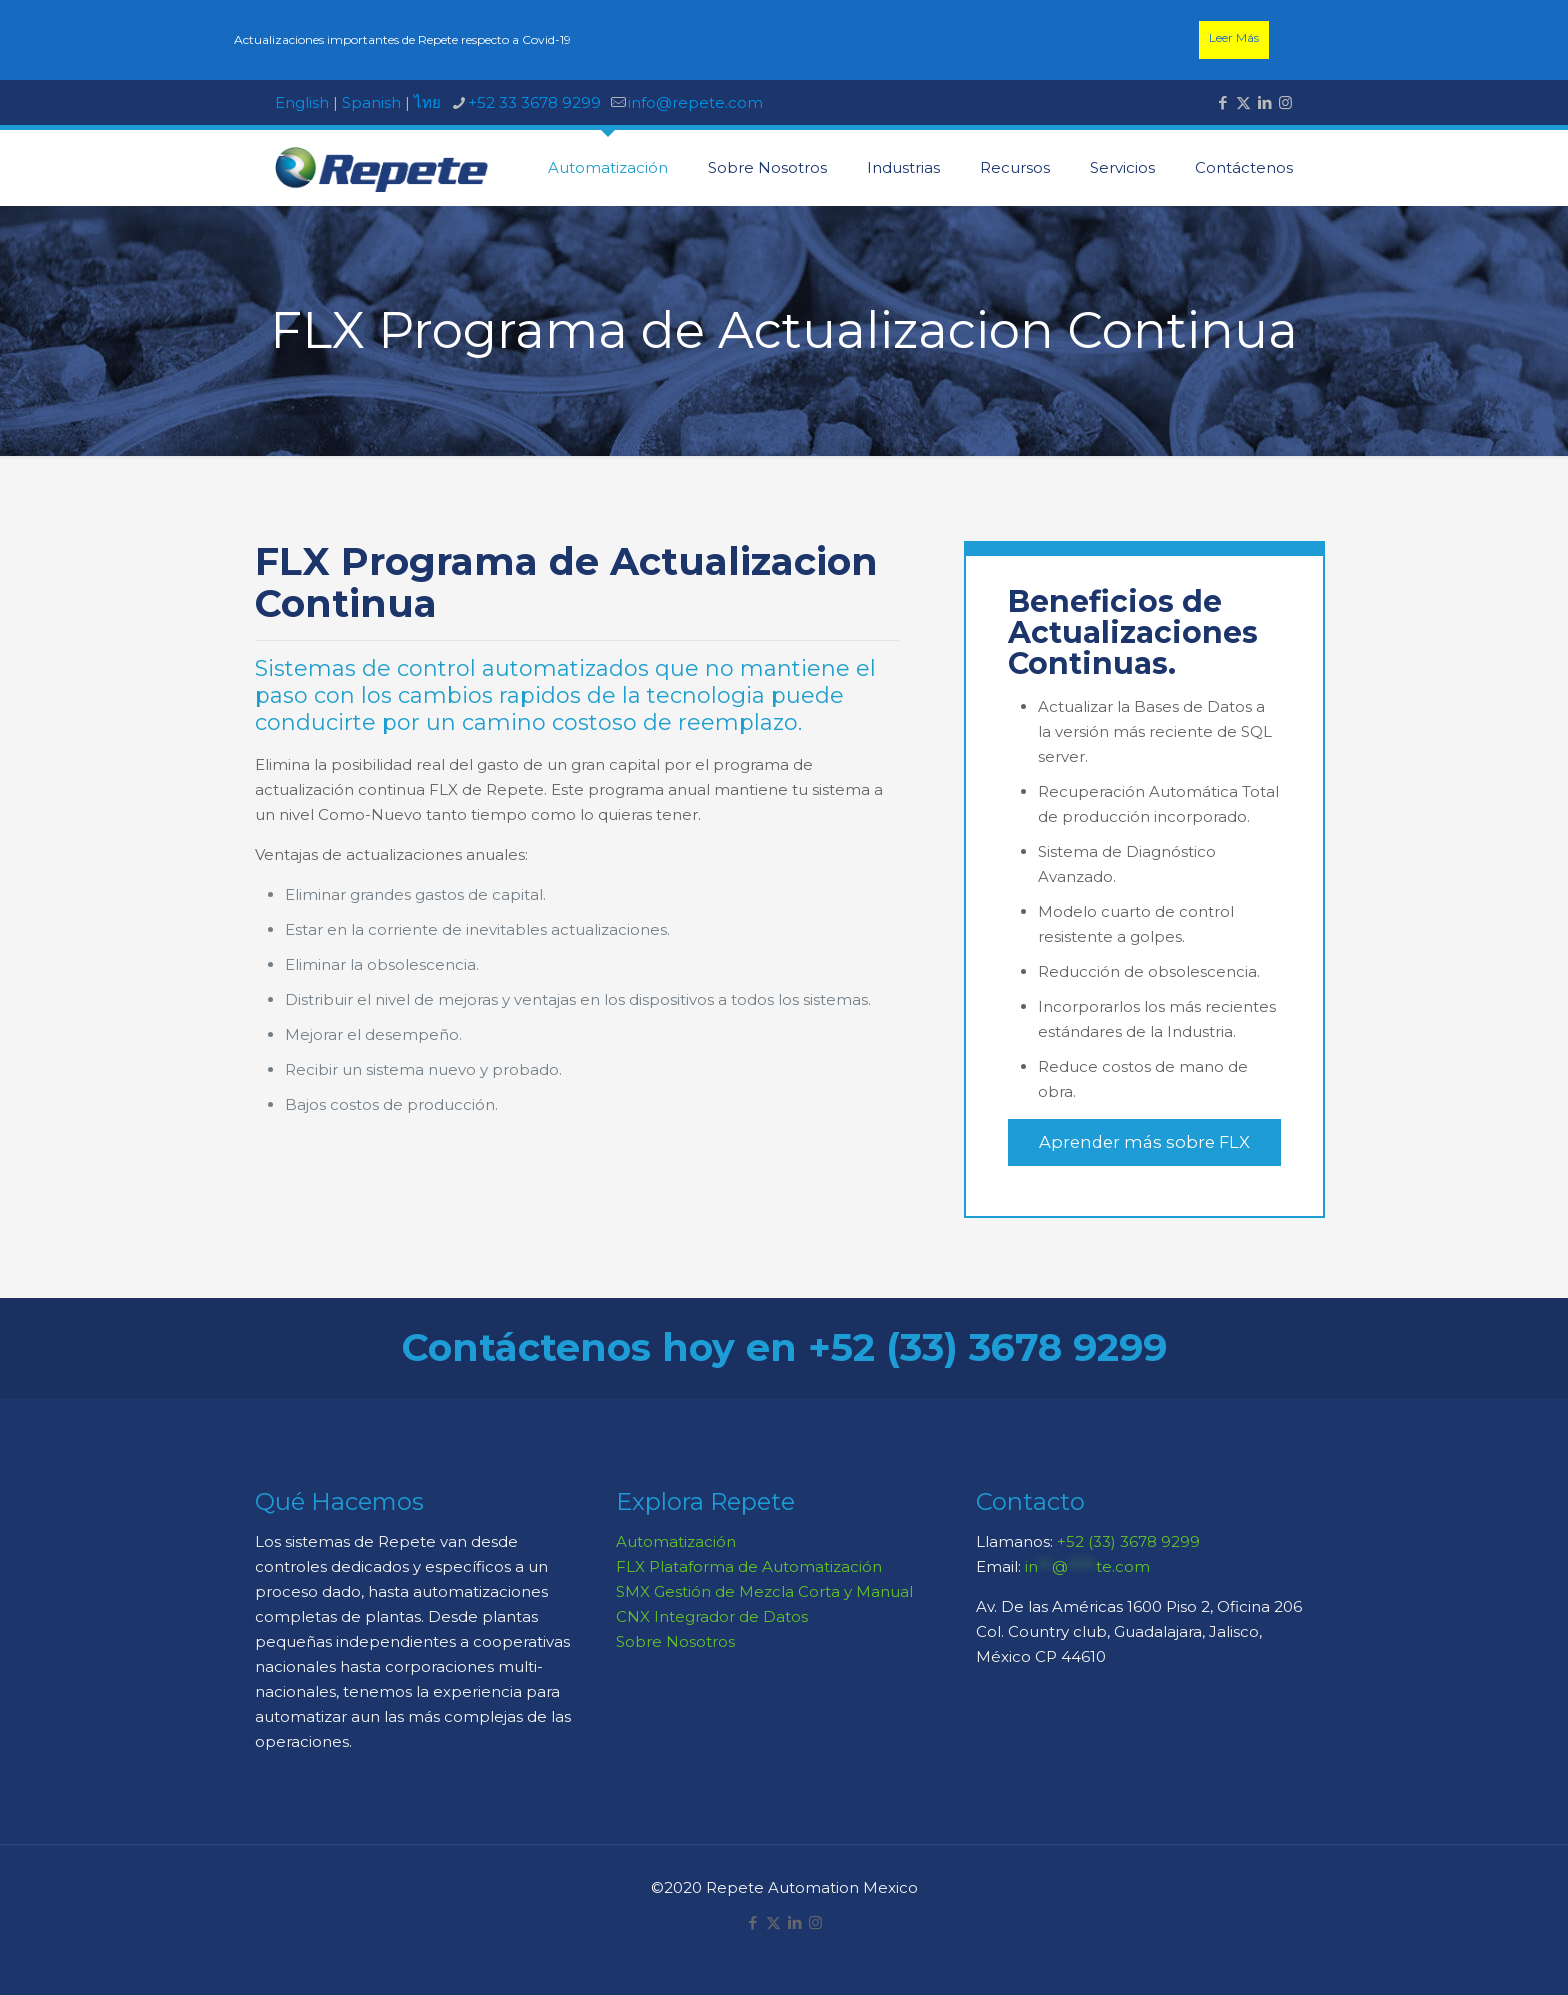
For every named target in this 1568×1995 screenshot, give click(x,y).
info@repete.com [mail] (695, 102)
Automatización (676, 1541)
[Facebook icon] (1222, 102)
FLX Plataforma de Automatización (749, 1566)
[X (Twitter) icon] (1243, 102)
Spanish (371, 102)
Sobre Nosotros (675, 1641)
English (302, 102)
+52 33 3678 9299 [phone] (534, 102)
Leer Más (1234, 37)
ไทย (427, 102)
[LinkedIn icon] (1264, 102)
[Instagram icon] (1285, 102)
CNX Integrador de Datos (712, 1616)
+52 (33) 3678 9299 (1128, 1541)
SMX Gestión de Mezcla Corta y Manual (764, 1591)
